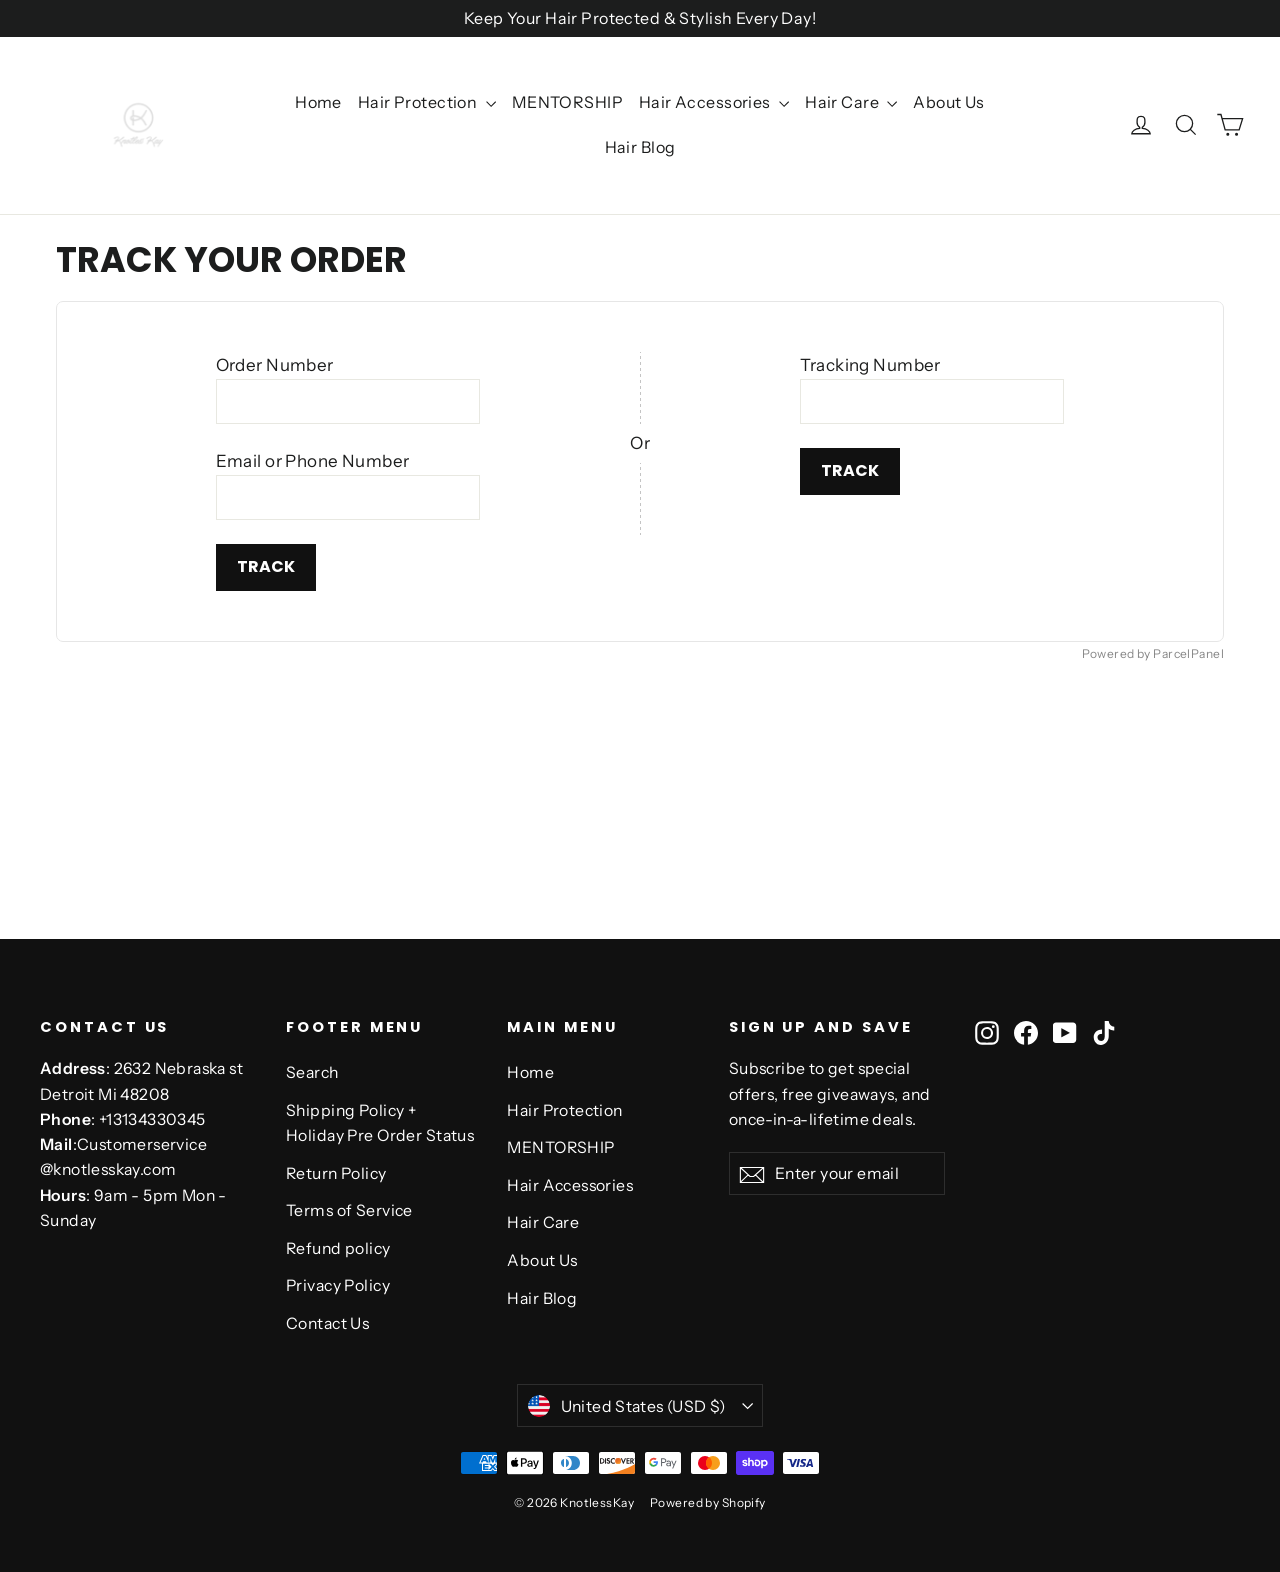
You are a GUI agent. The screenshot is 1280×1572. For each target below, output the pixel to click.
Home (318, 102)
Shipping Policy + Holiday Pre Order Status (380, 1123)
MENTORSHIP (567, 102)
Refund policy (338, 1248)
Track (266, 566)
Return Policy (336, 1173)
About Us (948, 102)
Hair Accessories (714, 102)
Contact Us (327, 1323)
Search (312, 1072)
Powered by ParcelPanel (1153, 653)
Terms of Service (349, 1210)
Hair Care (851, 102)
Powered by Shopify (708, 1502)
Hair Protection (427, 102)
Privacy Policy (338, 1285)
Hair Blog (640, 147)
